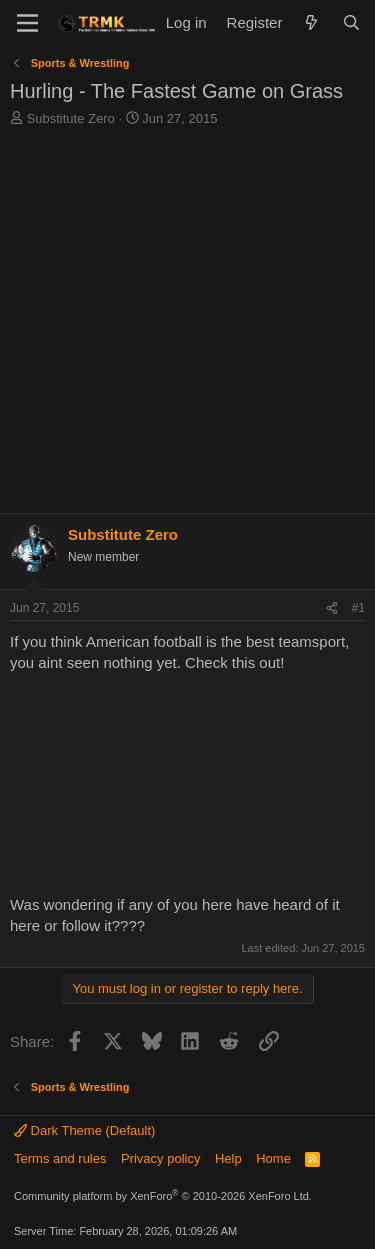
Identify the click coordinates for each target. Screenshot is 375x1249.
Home (273, 1158)
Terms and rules (60, 1158)
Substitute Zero (71, 118)
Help (228, 1158)
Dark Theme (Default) (84, 1130)
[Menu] (27, 23)
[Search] (351, 22)
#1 (358, 608)
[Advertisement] (187, 325)
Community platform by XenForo (163, 1196)
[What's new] (311, 22)
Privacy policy (160, 1158)
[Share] (332, 608)
